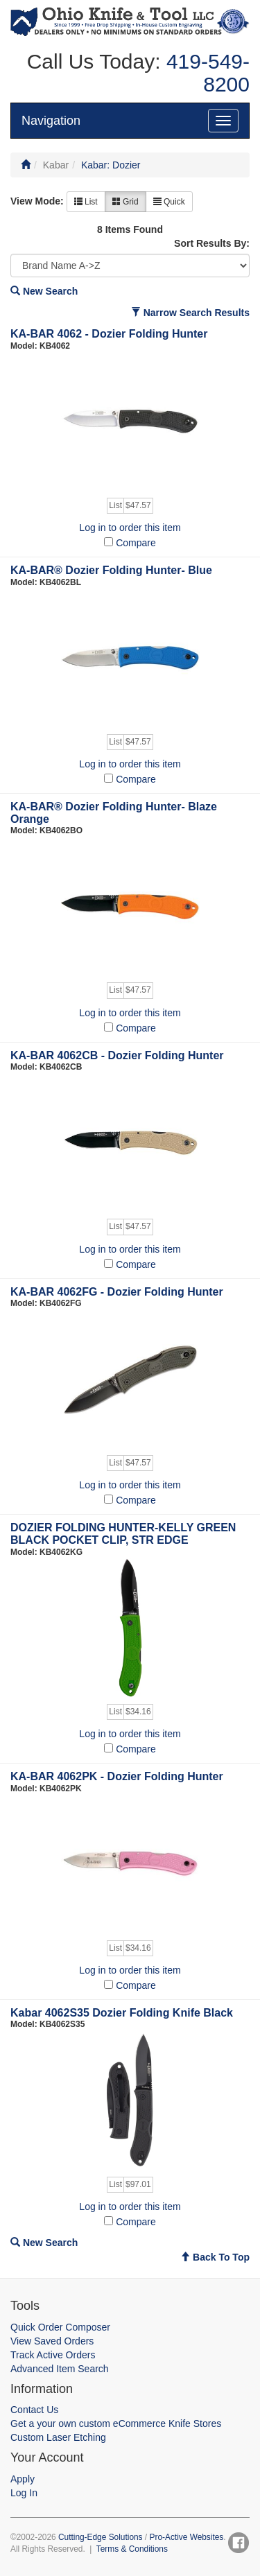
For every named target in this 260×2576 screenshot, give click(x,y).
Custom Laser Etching (58, 2437)
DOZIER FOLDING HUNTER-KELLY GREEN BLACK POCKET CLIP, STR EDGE (123, 1534)
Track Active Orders (52, 2354)
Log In (23, 2492)
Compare (136, 542)
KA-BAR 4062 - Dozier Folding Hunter (108, 334)
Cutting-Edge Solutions (100, 2537)
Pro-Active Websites (186, 2537)
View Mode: (37, 201)
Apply (22, 2478)
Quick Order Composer (60, 2327)
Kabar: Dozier (111, 165)
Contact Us (34, 2409)
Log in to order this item (129, 527)
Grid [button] (125, 202)
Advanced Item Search (59, 2368)
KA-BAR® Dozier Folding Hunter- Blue (111, 570)
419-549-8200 (205, 73)
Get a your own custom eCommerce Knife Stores (115, 2423)
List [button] (86, 202)
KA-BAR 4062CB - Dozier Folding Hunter (117, 1055)
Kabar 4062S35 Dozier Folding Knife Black (121, 2013)
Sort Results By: (212, 243)
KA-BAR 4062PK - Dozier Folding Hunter (116, 1776)
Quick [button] (169, 202)
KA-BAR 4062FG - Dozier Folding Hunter (116, 1292)
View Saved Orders (52, 2341)
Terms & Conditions (132, 2549)
